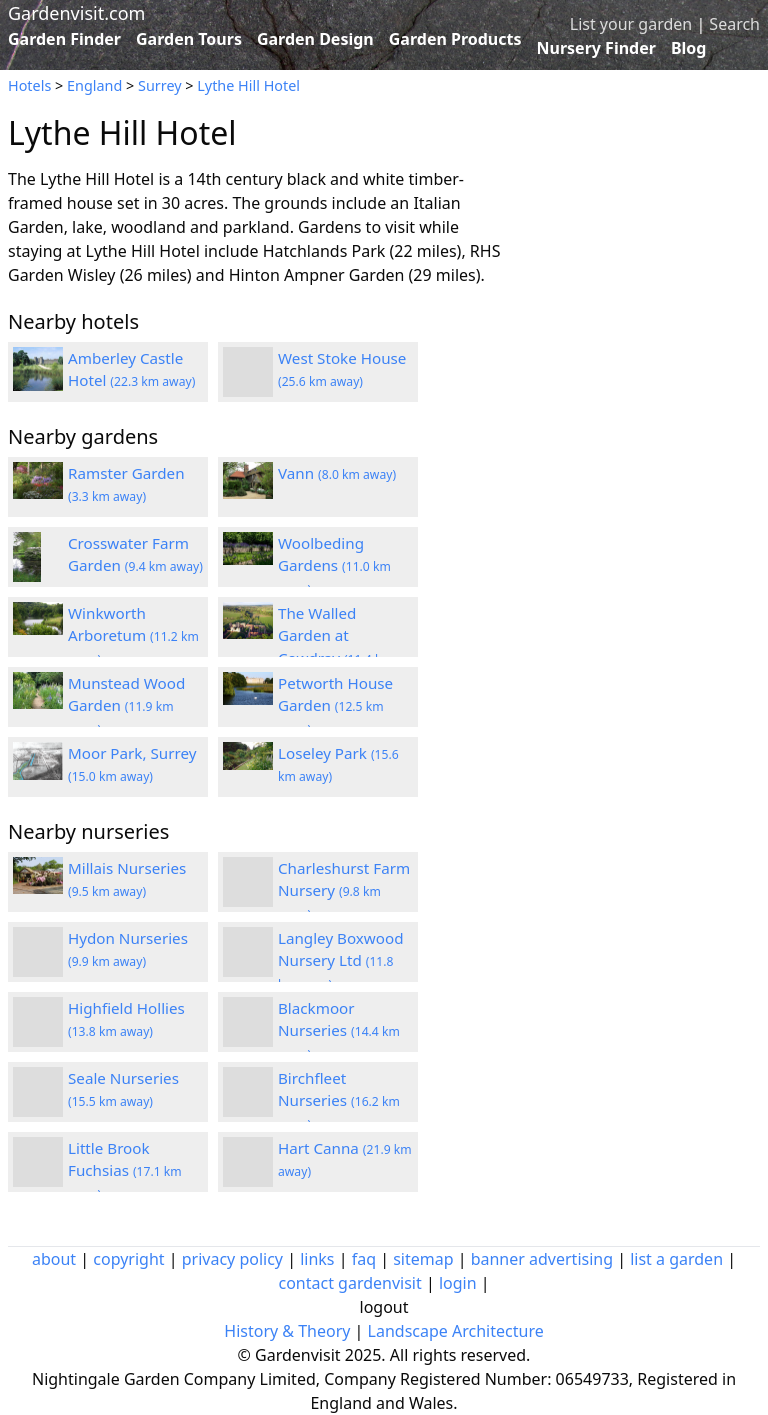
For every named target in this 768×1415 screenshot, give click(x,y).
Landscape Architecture (456, 1331)
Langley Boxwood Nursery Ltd (341, 961)
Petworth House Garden (335, 706)
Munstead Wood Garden (126, 706)
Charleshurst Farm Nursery (344, 891)
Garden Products (455, 39)
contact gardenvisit (349, 1283)
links (317, 1259)
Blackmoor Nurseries (339, 1031)
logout (384, 1307)
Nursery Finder (596, 48)
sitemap (423, 1259)
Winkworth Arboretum (133, 636)
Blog (689, 48)
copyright (128, 1259)
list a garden (676, 1259)
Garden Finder (64, 39)
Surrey (160, 85)
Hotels (29, 85)
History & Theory (287, 1331)
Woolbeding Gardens (334, 566)
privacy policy (232, 1259)
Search (734, 24)
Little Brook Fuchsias (125, 1171)
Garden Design (315, 39)
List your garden (631, 24)
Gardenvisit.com (76, 13)
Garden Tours (189, 39)
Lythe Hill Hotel (248, 85)
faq (364, 1259)
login (458, 1283)
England (94, 85)
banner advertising (542, 1259)
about (54, 1259)
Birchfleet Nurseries (339, 1101)
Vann (337, 473)
